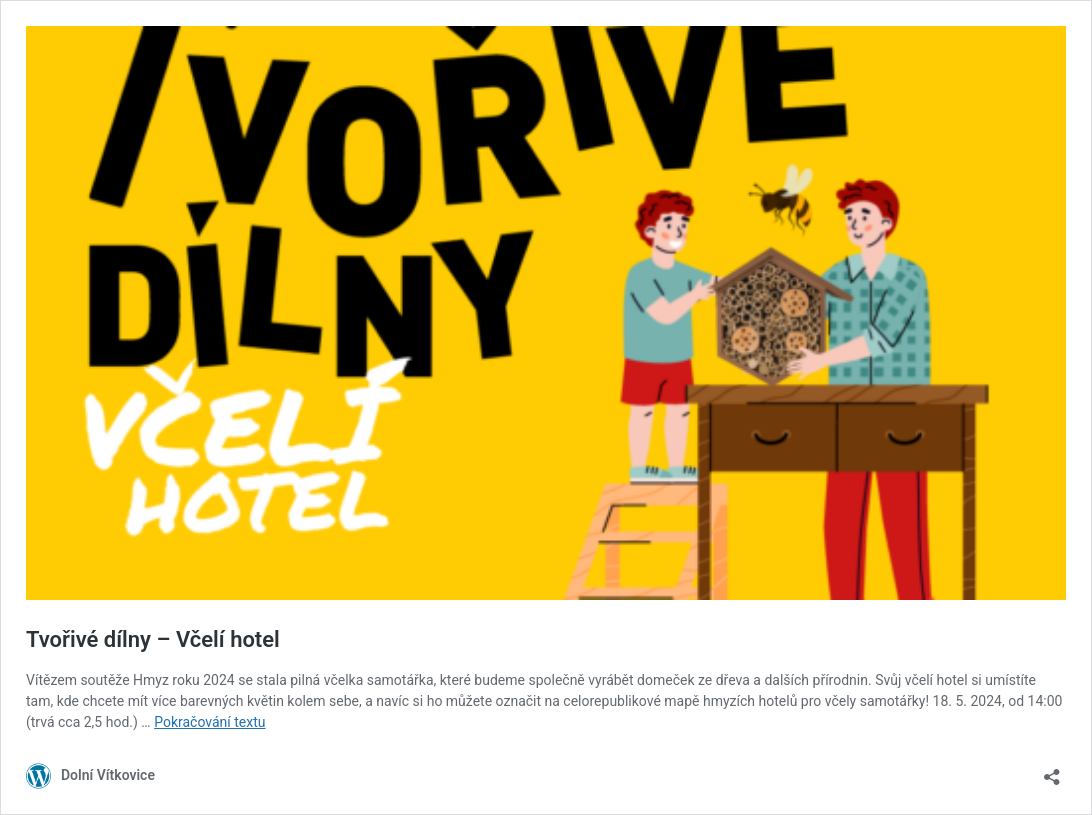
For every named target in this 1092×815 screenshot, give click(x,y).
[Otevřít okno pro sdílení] (1052, 770)
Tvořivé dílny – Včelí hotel (153, 639)
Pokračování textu (209, 722)
